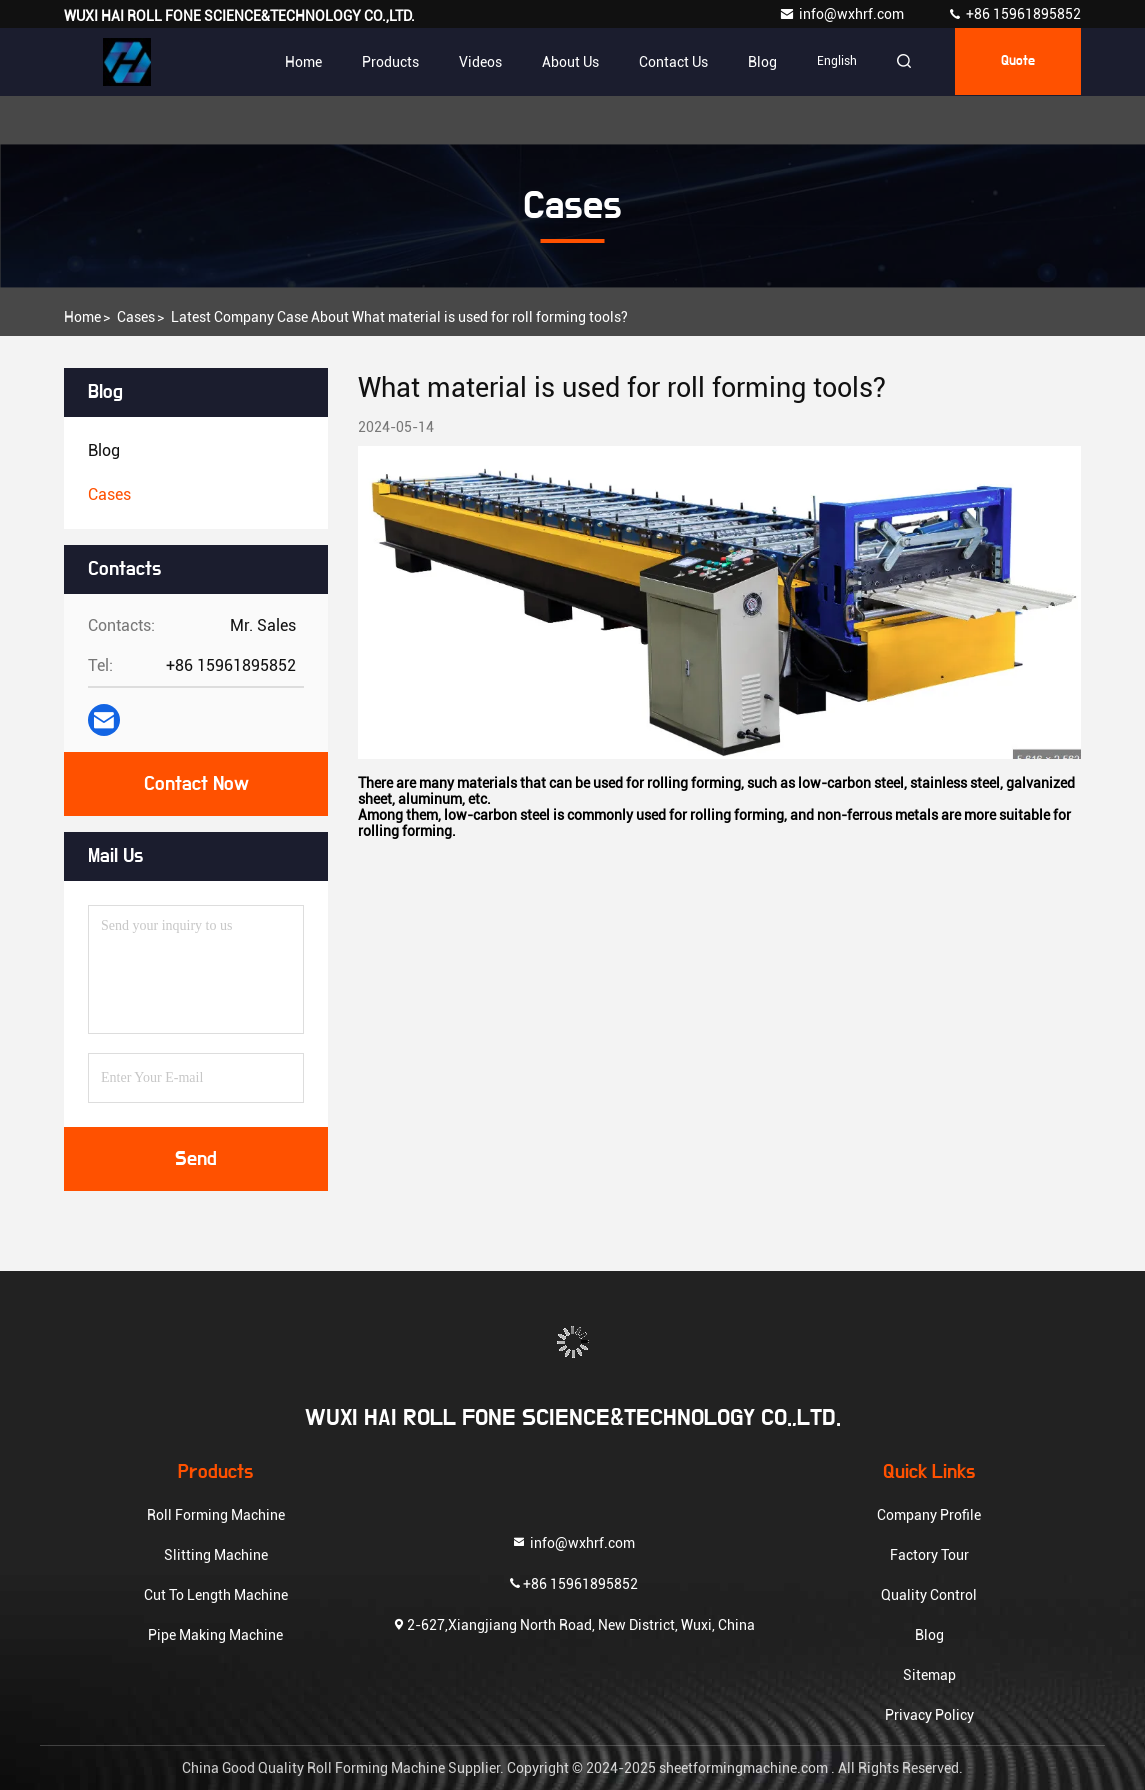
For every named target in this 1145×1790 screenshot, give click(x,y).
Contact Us (667, 62)
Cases (136, 317)
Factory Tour (929, 1555)
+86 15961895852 (1014, 14)
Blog (929, 1635)
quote (1016, 62)
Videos (474, 62)
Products (384, 62)
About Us (564, 62)
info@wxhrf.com (843, 14)
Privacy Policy (929, 1715)
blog (756, 62)
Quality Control (929, 1595)
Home (297, 62)
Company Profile (929, 1515)
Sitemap (929, 1675)
